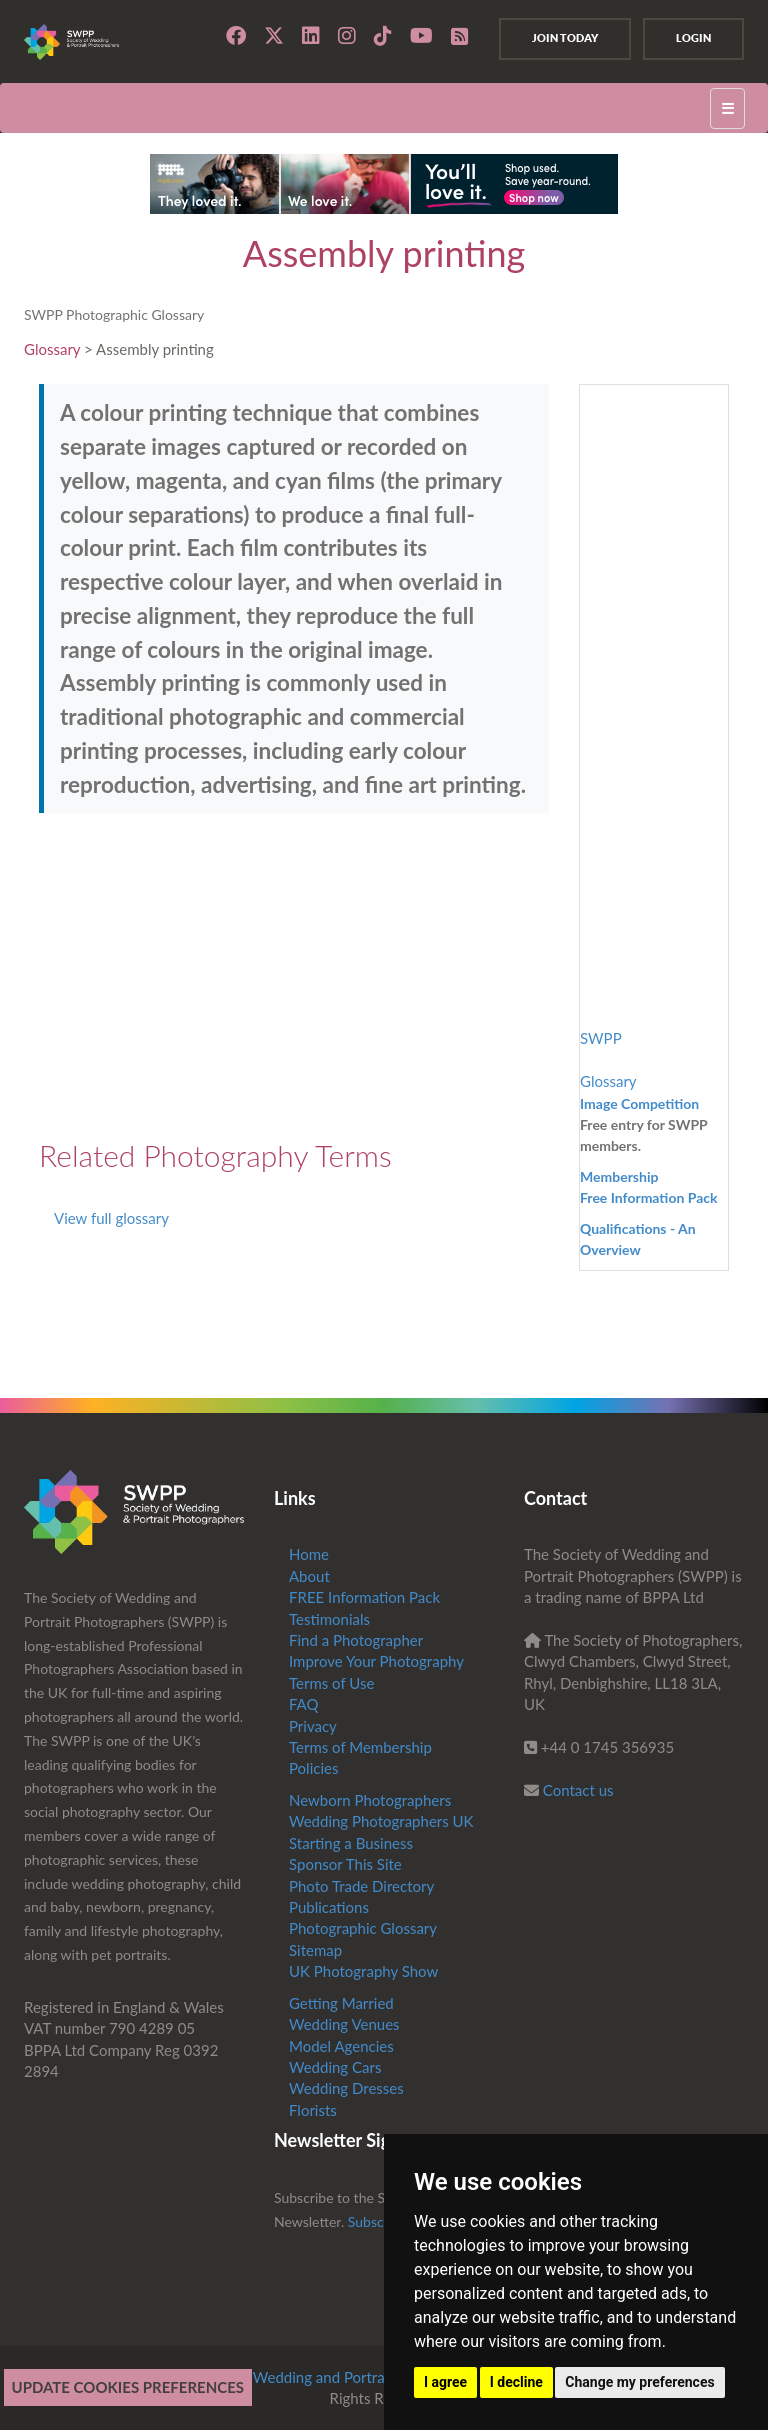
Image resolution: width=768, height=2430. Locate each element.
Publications (329, 1907)
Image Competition (639, 1103)
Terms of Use (331, 1683)
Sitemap (315, 1950)
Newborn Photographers (370, 1800)
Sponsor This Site (345, 1864)
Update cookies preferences (128, 2387)
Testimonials (329, 1619)
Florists (313, 2110)
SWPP (601, 1038)
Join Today (565, 38)
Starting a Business (351, 1843)
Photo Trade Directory (361, 1886)
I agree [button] (445, 2382)
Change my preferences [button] (639, 2382)
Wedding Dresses (346, 2088)
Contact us (578, 1790)
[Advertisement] (207, 973)
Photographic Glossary (363, 1928)
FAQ (304, 1704)
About (309, 1576)
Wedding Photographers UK (381, 1821)
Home (309, 1554)
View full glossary (111, 1218)
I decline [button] (516, 2382)
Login (693, 38)
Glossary (52, 349)
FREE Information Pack (364, 1597)
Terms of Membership (360, 1747)
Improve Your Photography (376, 1661)
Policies (313, 1768)
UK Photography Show (363, 1971)
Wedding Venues (344, 2024)
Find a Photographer (356, 1640)
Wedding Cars (335, 2067)
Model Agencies (341, 2046)
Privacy (313, 1726)
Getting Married (341, 2003)
